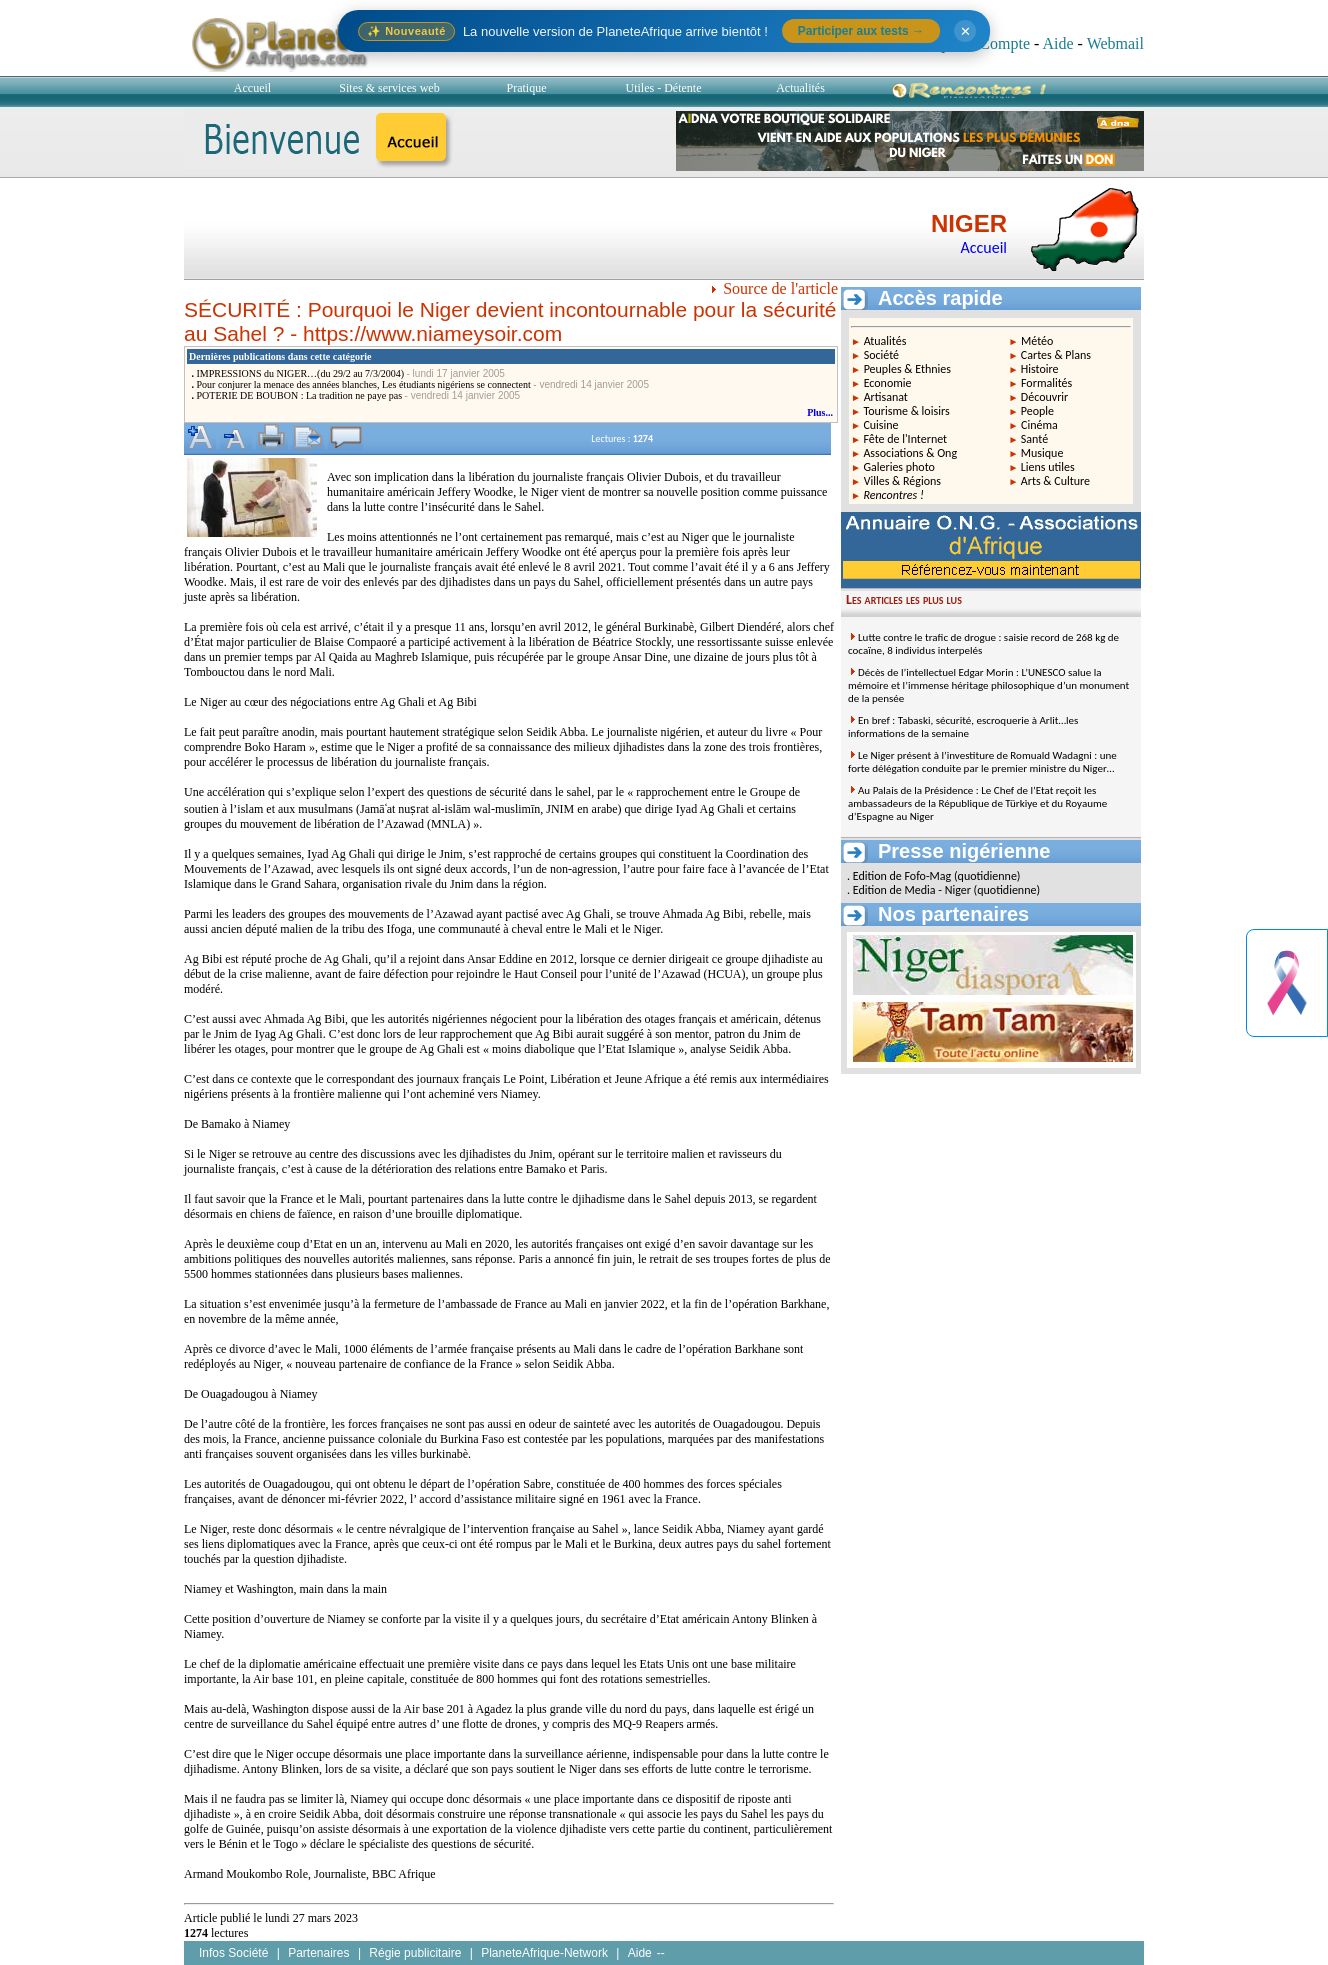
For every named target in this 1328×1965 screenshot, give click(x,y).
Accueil (252, 88)
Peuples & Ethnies (907, 369)
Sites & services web (389, 88)
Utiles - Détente (664, 88)
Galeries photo (899, 467)
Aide (1057, 43)
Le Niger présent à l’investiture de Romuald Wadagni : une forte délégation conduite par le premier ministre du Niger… (982, 762)
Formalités (1046, 383)
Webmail (1115, 43)
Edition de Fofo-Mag (902, 876)
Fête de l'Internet (905, 439)
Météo (1037, 341)
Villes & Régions (902, 481)
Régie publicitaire (415, 1953)
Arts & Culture (1055, 481)
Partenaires (318, 1953)
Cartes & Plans (1056, 355)
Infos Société (233, 1953)
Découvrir (1045, 397)
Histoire (1040, 369)
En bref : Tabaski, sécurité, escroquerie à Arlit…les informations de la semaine (963, 727)
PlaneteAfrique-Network (544, 1953)
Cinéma (1039, 425)
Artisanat (886, 397)
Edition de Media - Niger (912, 890)
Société (881, 355)
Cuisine (880, 425)
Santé (1034, 439)
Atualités (885, 341)
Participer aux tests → (861, 31)
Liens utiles (1048, 467)
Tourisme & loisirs (906, 411)
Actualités (800, 88)
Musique (1042, 453)
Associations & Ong (910, 453)
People (1037, 411)
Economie (888, 383)
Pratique (527, 88)
